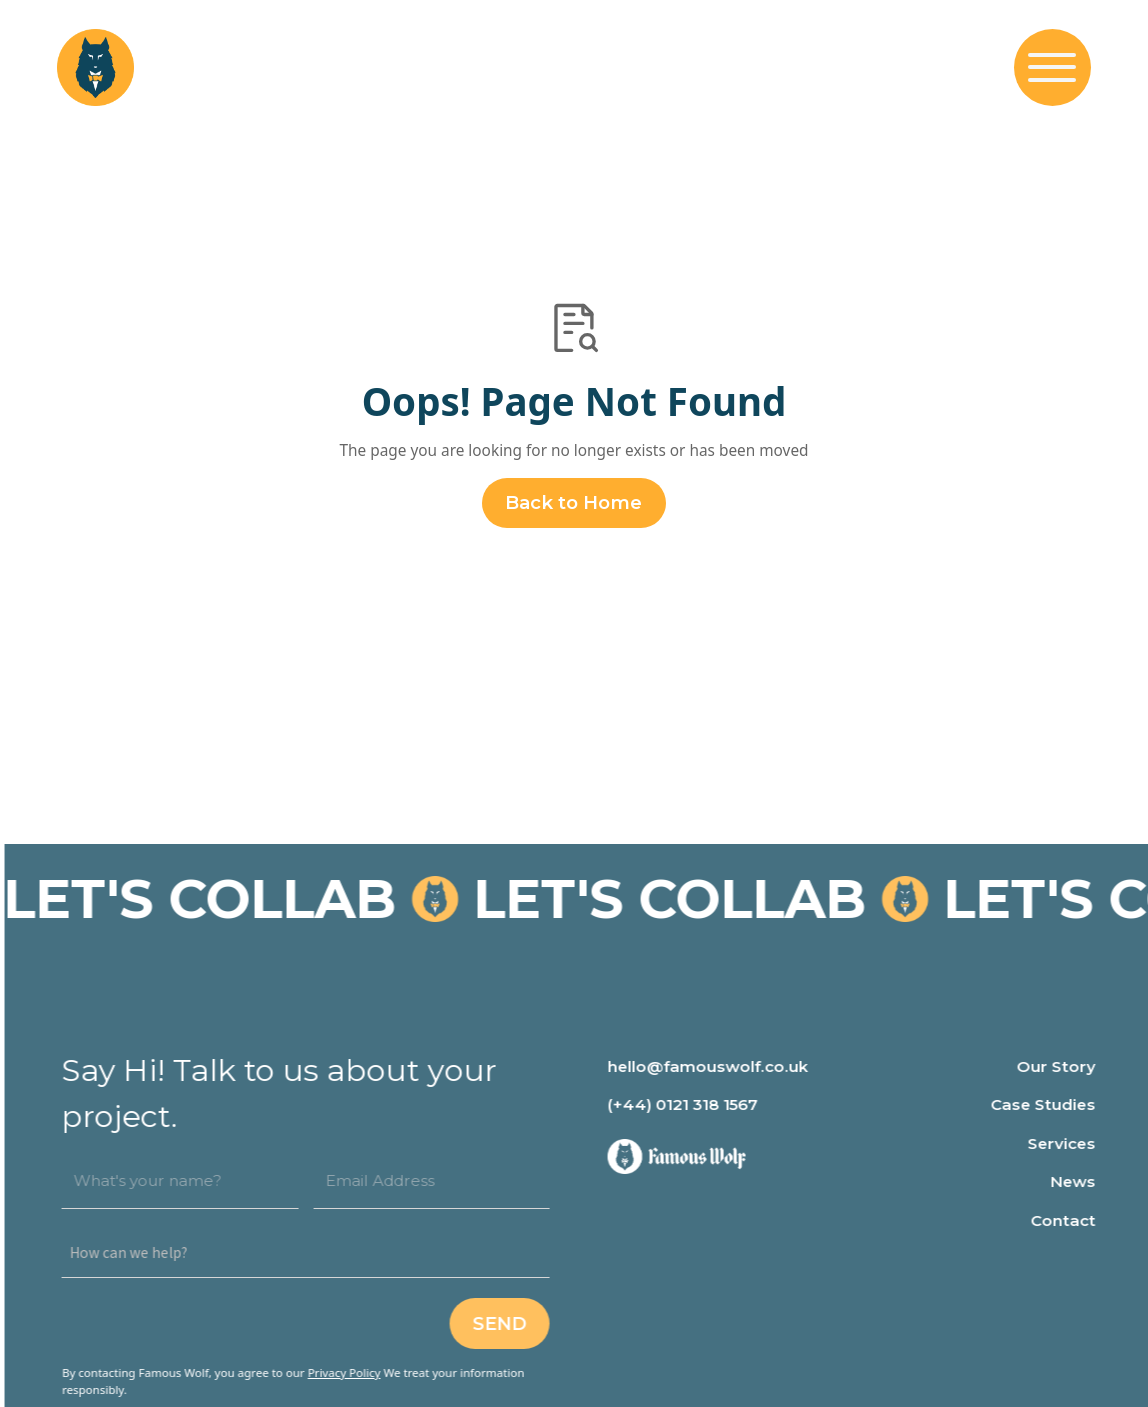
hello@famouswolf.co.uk (715, 1066)
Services (1068, 1143)
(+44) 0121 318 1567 (690, 1104)
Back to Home (573, 502)
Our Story (1062, 1066)
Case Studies (1049, 1104)
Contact (1069, 1220)
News (1079, 1181)
